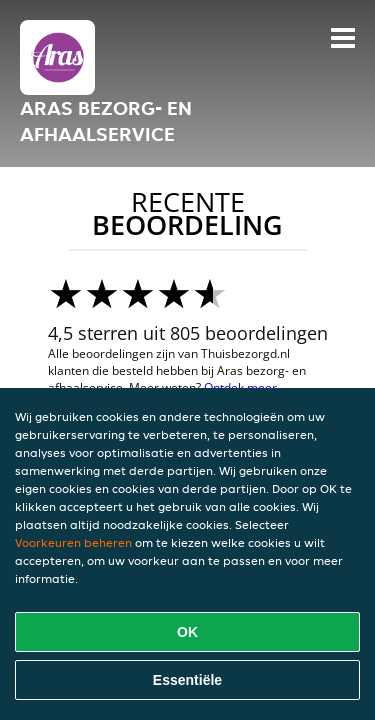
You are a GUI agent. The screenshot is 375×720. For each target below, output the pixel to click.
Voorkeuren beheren (73, 542)
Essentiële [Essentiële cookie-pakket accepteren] (187, 680)
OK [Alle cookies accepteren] (187, 632)
